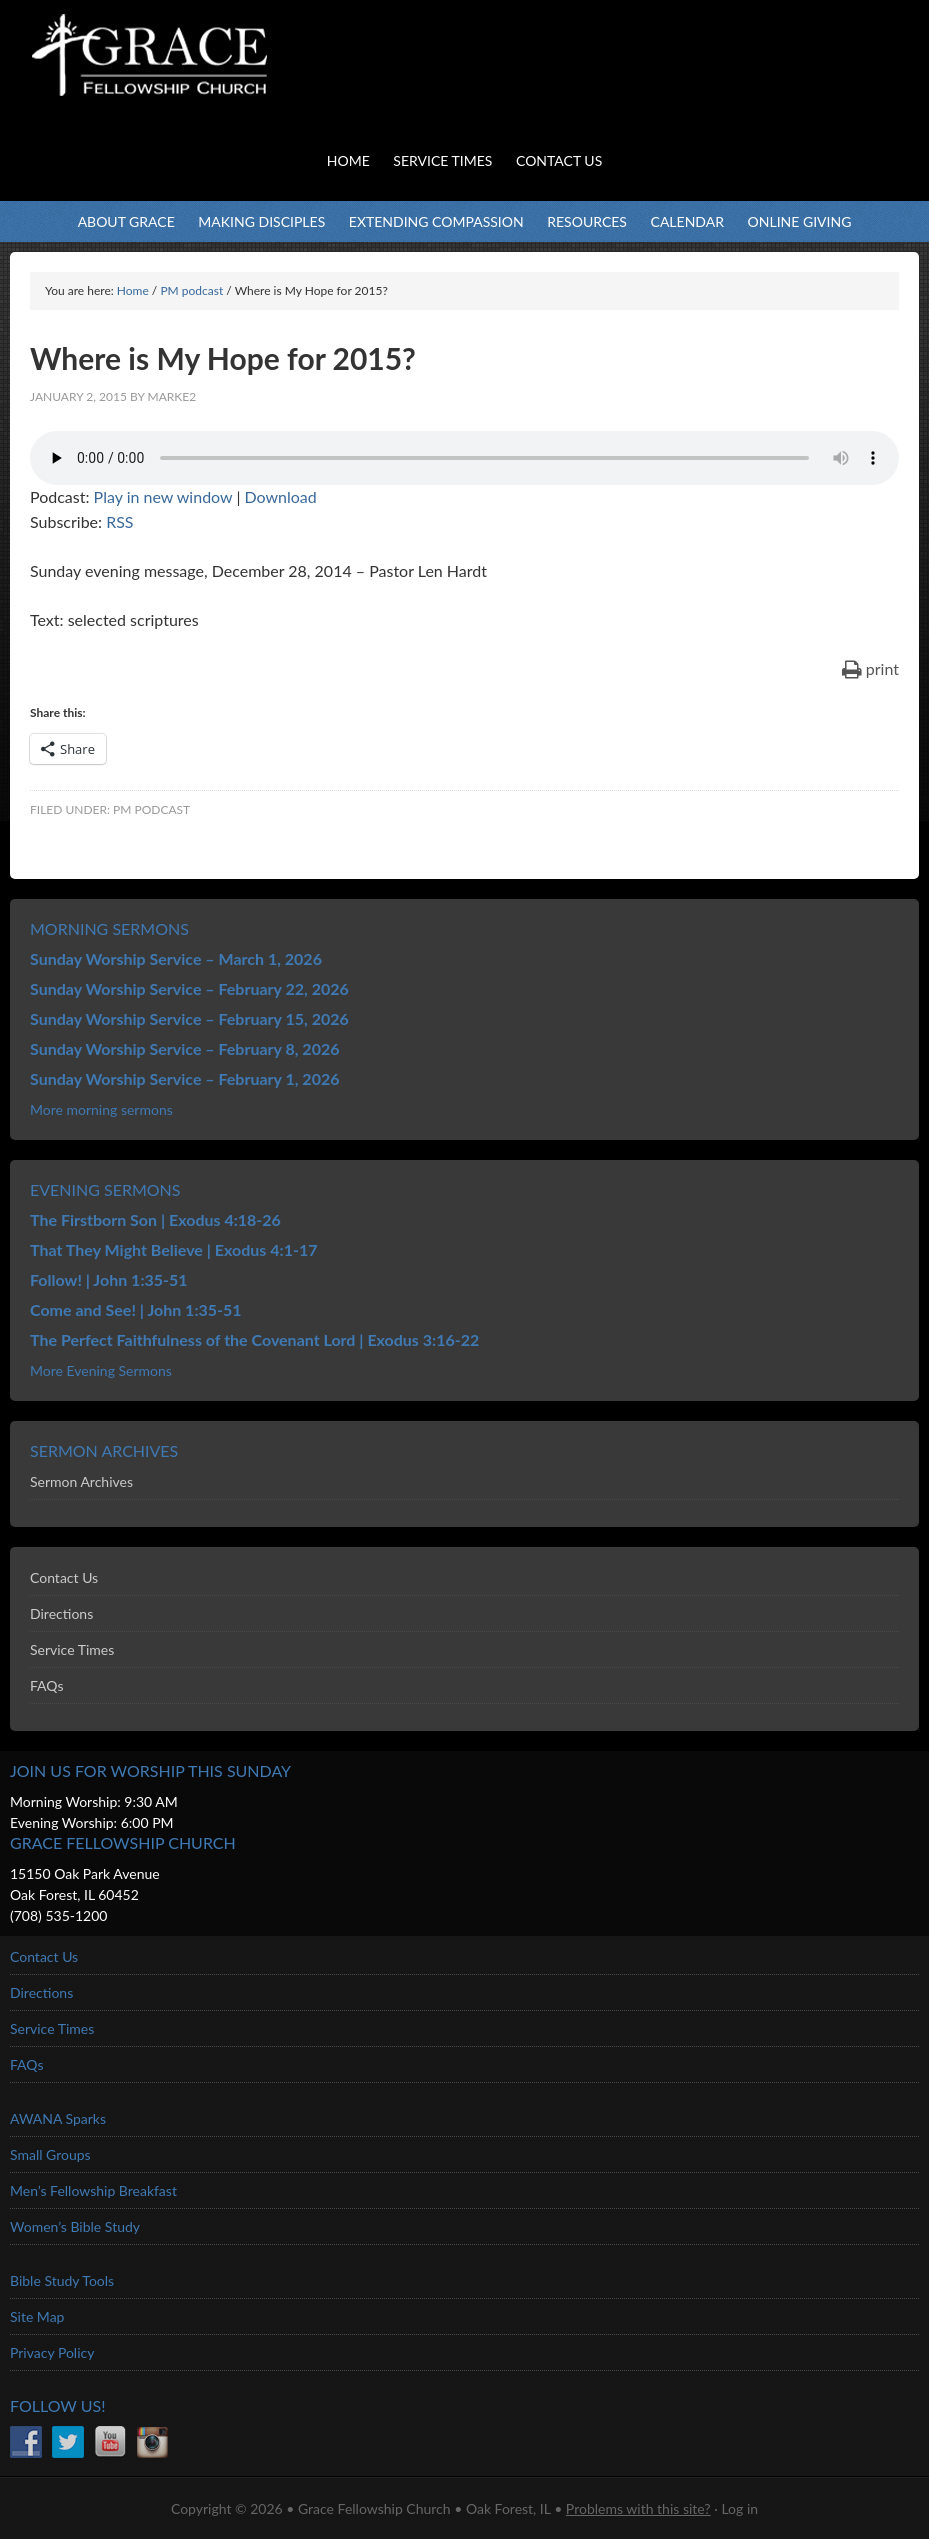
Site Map (37, 2316)
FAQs (46, 1685)
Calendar (687, 221)
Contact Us (64, 1577)
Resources (587, 221)
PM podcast (151, 809)
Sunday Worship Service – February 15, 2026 (189, 1018)
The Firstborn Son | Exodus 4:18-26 (155, 1219)
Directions (61, 1613)
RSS (119, 521)
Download (280, 496)
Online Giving (800, 221)
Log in (739, 2508)
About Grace (126, 221)
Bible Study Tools (62, 2280)
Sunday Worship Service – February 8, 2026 (184, 1048)
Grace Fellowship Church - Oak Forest (200, 80)
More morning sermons (101, 1109)
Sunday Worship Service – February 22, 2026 (189, 988)
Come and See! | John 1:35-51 (136, 1309)
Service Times (72, 1649)
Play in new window (163, 496)
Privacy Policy (52, 2352)
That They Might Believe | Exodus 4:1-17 (173, 1249)
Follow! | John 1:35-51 (109, 1279)
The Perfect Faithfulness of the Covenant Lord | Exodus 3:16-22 (254, 1339)
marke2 (172, 396)
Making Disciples (261, 221)
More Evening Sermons (101, 1370)
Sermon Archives (81, 1481)
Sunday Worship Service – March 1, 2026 (176, 958)
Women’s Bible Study (75, 2226)
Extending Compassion (436, 221)
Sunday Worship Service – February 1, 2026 (184, 1078)
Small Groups (50, 2154)
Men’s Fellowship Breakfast (93, 2190)
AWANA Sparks (58, 2118)
